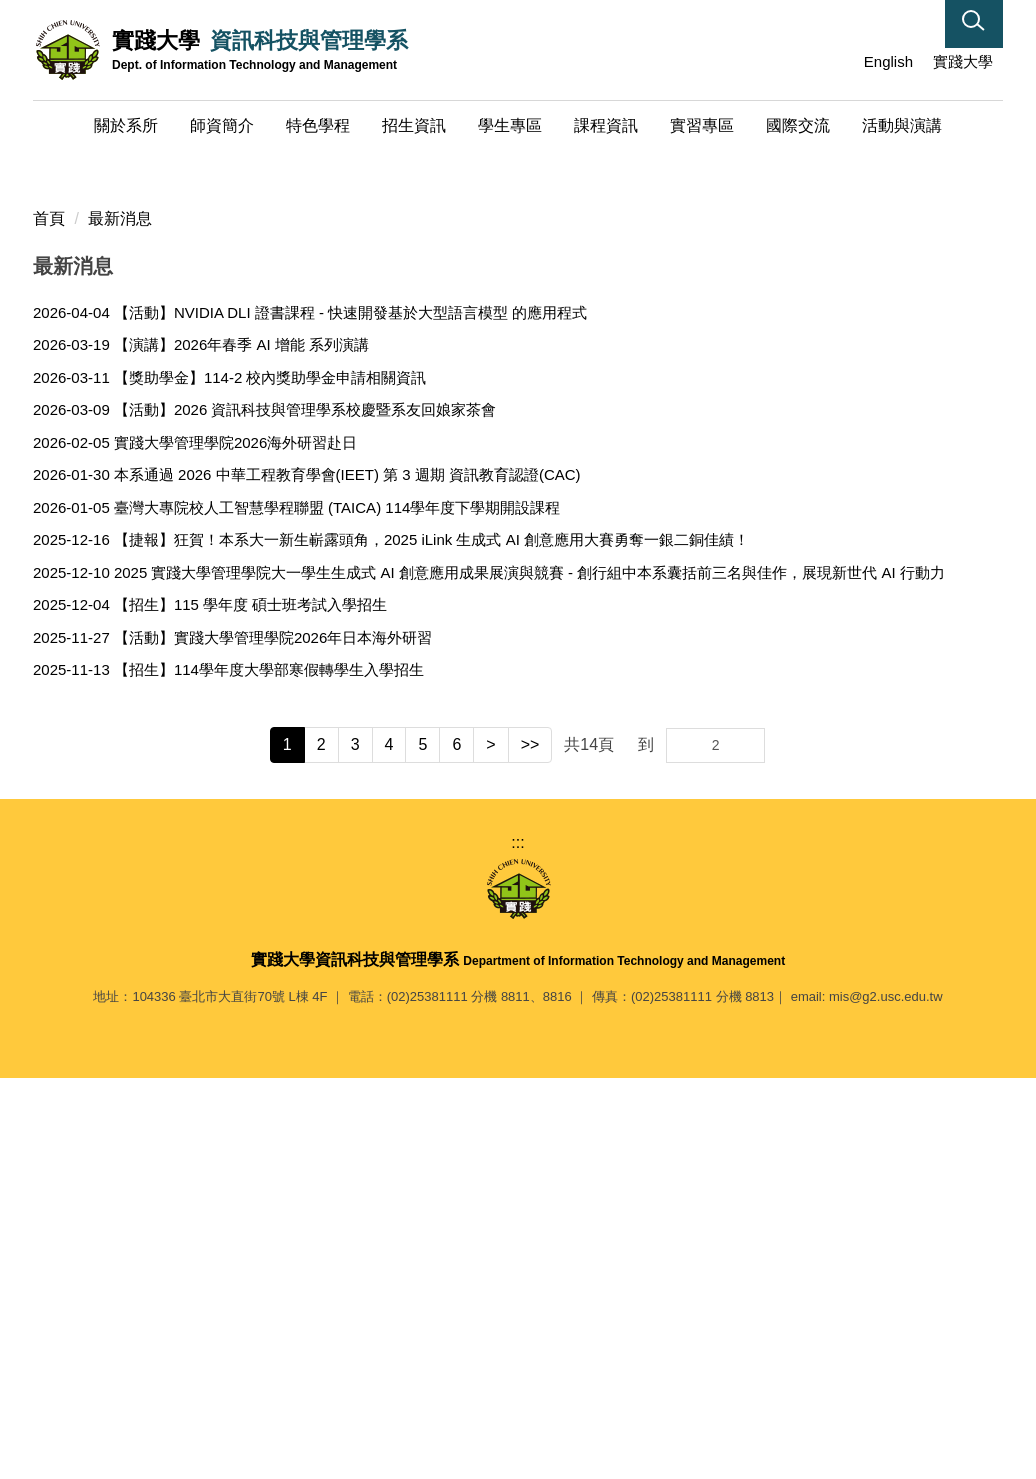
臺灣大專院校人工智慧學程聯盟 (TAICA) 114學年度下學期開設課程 (337, 897)
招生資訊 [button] (414, 125)
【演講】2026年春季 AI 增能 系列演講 (241, 735)
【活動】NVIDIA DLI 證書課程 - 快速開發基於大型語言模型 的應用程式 (350, 702)
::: (837, 61)
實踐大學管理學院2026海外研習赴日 (235, 832)
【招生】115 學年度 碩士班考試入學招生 (250, 995)
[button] (974, 24)
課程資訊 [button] (606, 125)
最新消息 (120, 608)
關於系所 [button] (126, 125)
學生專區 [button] (510, 125)
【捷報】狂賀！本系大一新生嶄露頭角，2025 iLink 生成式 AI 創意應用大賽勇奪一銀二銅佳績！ (431, 930)
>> (530, 1134)
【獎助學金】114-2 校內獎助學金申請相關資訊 (270, 767)
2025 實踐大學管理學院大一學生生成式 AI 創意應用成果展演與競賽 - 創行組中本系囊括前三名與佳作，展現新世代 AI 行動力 (529, 962)
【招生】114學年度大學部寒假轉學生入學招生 (269, 1060)
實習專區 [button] (702, 125)
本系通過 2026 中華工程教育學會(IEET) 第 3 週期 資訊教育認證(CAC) (347, 865)
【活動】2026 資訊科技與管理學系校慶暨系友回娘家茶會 (305, 800)
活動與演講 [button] (902, 125)
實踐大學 (963, 61)
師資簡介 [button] (222, 125)
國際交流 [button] (798, 125)
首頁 (49, 608)
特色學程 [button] (318, 125)
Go (748, 1135)
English (888, 61)
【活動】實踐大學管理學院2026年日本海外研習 (273, 1027)
